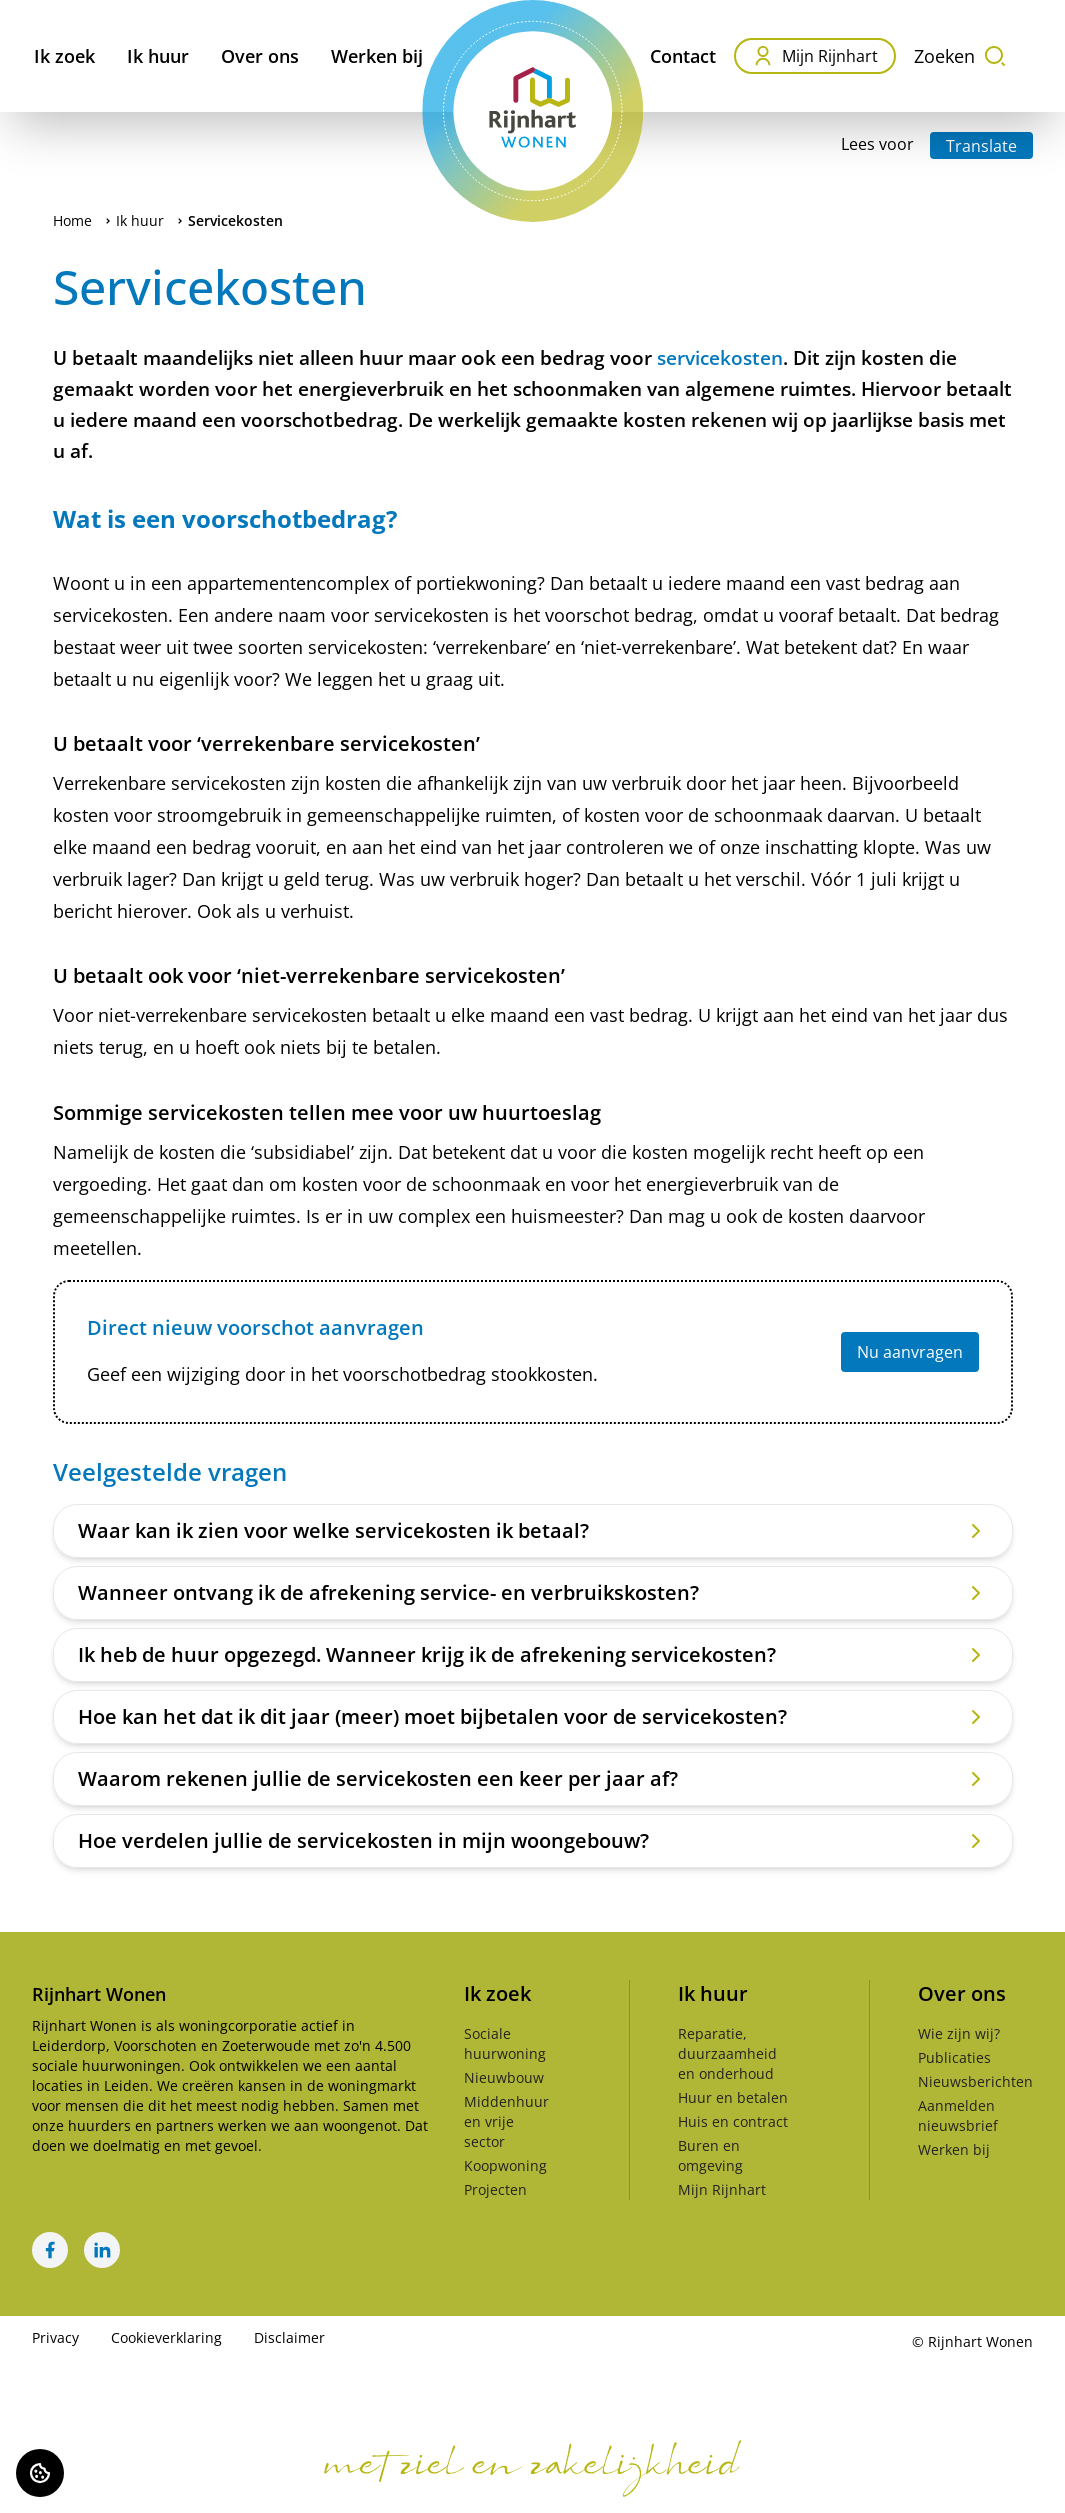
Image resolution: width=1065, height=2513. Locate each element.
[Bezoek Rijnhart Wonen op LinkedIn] (102, 2250)
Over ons (260, 56)
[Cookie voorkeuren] (40, 2473)
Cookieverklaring (166, 2337)
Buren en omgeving (710, 2155)
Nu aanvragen (910, 1352)
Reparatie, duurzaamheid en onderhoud (727, 2053)
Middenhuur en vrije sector (506, 2121)
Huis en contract (733, 2121)
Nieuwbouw (504, 2077)
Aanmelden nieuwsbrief (958, 2115)
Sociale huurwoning (505, 2043)
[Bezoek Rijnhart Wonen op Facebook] (50, 2250)
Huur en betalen (733, 2097)
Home (72, 220)
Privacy (55, 2337)
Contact (683, 56)
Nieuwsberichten (975, 2081)
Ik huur (158, 56)
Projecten (495, 2189)
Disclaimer (289, 2337)
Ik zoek (64, 56)
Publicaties (954, 2057)
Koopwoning (505, 2165)
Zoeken (960, 56)
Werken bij (377, 56)
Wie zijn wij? (959, 2033)
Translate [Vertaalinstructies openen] (981, 146)
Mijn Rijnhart (815, 56)
